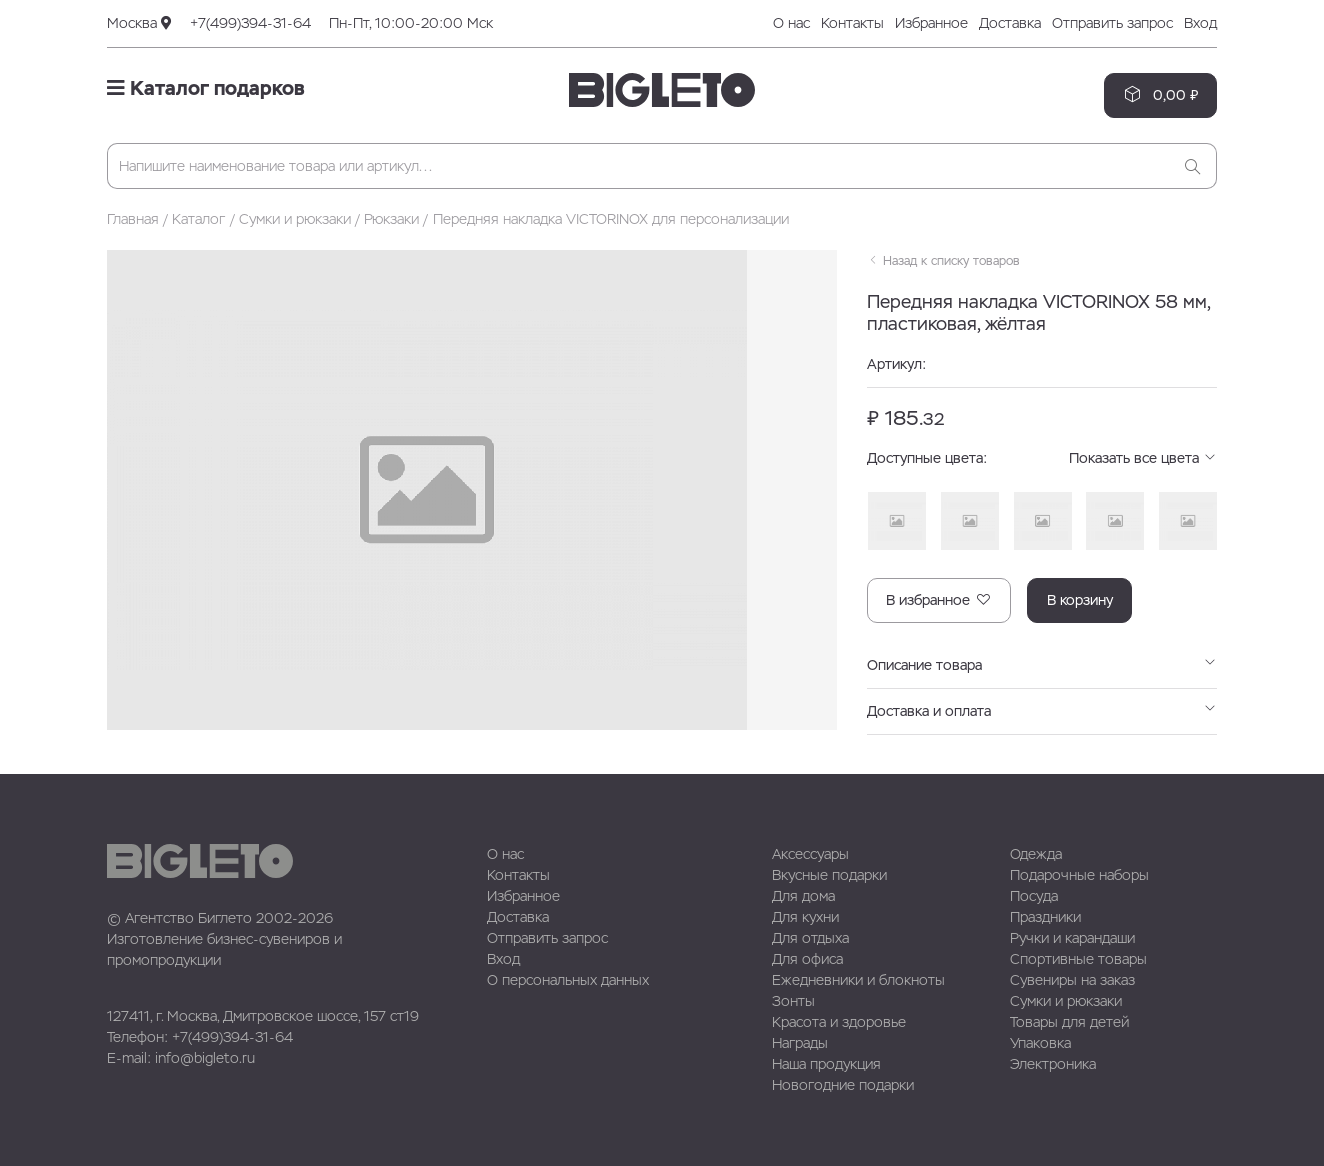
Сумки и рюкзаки (295, 219)
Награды (800, 1043)
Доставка (1010, 23)
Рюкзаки (391, 219)
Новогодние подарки (843, 1085)
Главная (133, 219)
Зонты (793, 1001)
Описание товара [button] (1042, 664)
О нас (791, 23)
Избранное (931, 23)
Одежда (1036, 854)
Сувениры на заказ (1072, 980)
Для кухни (805, 917)
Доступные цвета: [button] (1042, 458)
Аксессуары (810, 854)
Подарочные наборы (1079, 875)
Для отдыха (810, 938)
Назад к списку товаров (943, 261)
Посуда (1034, 896)
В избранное (939, 599)
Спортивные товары (1078, 959)
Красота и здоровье (839, 1022)
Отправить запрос (1112, 23)
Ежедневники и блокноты (858, 980)
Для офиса (807, 959)
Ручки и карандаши (1072, 938)
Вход (1200, 23)
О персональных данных (568, 980)
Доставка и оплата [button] (1042, 710)
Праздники (1045, 917)
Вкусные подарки (829, 875)
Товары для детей (1069, 1022)
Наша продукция (826, 1064)
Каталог (198, 219)
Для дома (803, 896)
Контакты (852, 23)
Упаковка (1040, 1043)
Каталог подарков (206, 88)
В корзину (1080, 600)
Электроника (1053, 1064)
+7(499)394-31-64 (250, 23)
